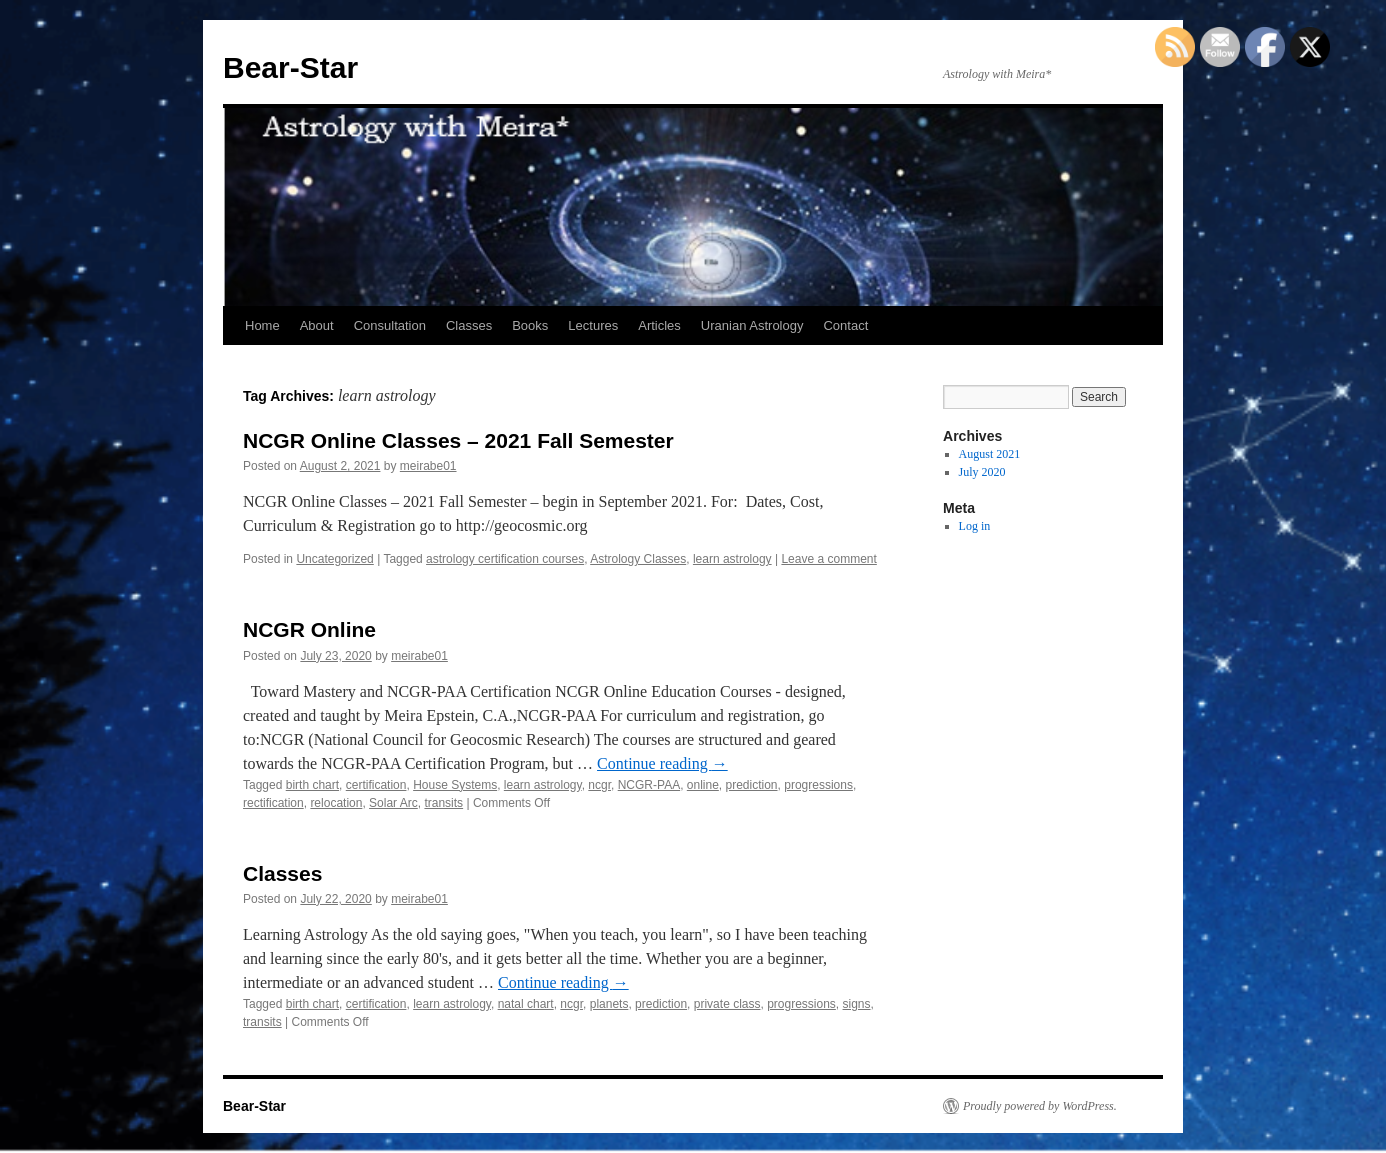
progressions (818, 785)
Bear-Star (290, 67)
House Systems (455, 785)
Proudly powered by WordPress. (1040, 1106)
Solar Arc (393, 803)
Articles (659, 325)
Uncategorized (334, 559)
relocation (336, 803)
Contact (845, 325)
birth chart (312, 785)
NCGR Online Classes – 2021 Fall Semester (458, 440)
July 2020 (982, 472)
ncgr (599, 785)
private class (727, 1004)
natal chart (526, 1004)
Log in (975, 526)
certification (376, 785)
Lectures (593, 325)
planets (609, 1004)
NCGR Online (309, 629)
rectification (273, 803)
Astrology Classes (638, 559)
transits (443, 803)
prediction (752, 785)
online (703, 785)
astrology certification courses (505, 559)
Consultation (390, 325)
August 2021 (990, 454)
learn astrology (732, 559)
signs (857, 1004)
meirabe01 (428, 466)
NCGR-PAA (649, 785)
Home (262, 325)
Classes (469, 325)
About (317, 325)
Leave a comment (828, 559)
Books (530, 325)
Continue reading (662, 763)
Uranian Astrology (752, 325)
